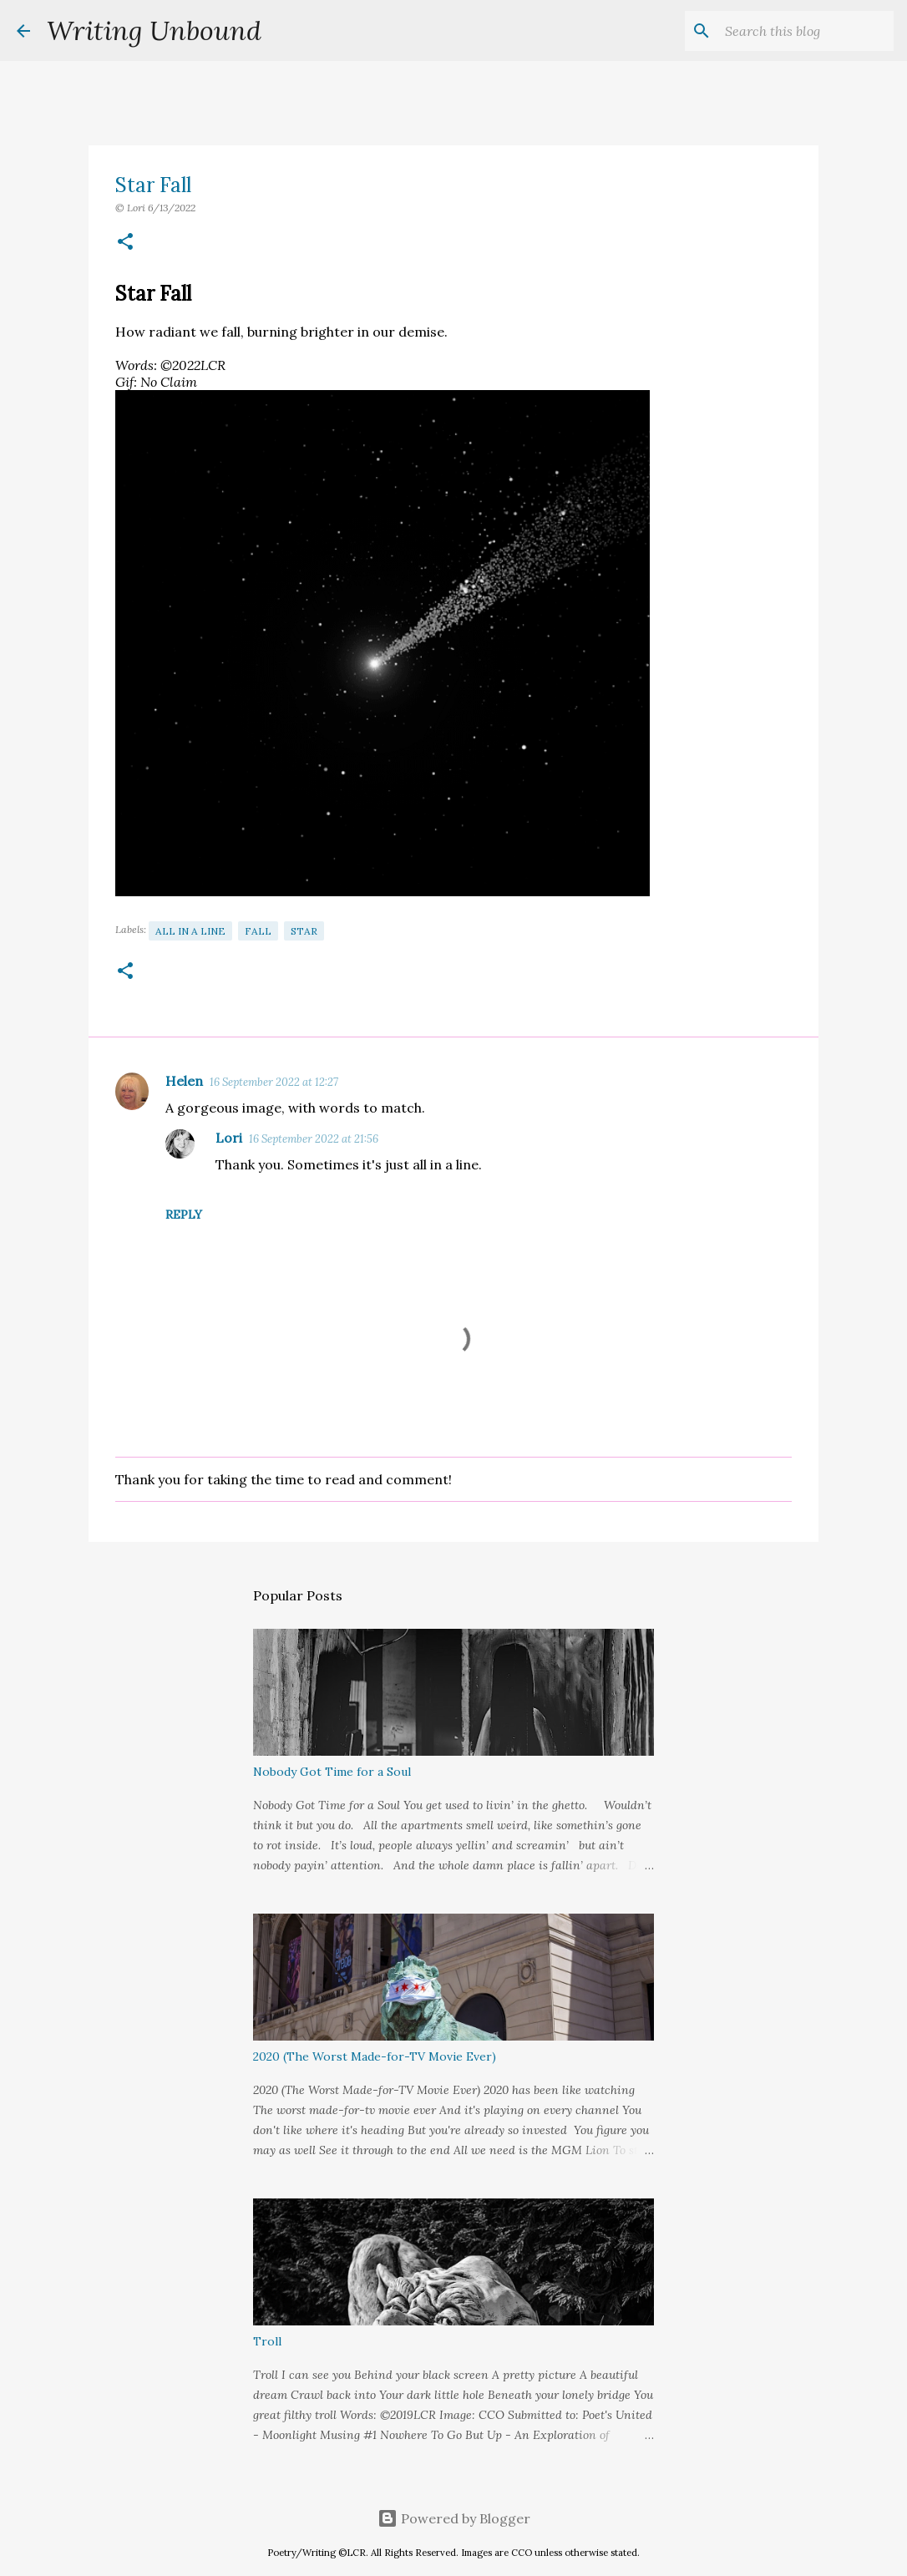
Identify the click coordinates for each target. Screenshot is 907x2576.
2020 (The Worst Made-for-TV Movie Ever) (374, 2056)
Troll (267, 2341)
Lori (228, 1137)
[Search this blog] (806, 31)
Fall (258, 931)
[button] (125, 242)
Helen (184, 1080)
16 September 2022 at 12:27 (274, 1082)
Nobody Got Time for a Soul (332, 1771)
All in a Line (190, 931)
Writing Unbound (154, 30)
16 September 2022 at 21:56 (313, 1139)
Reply (183, 1214)
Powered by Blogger (453, 2518)
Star (304, 931)
